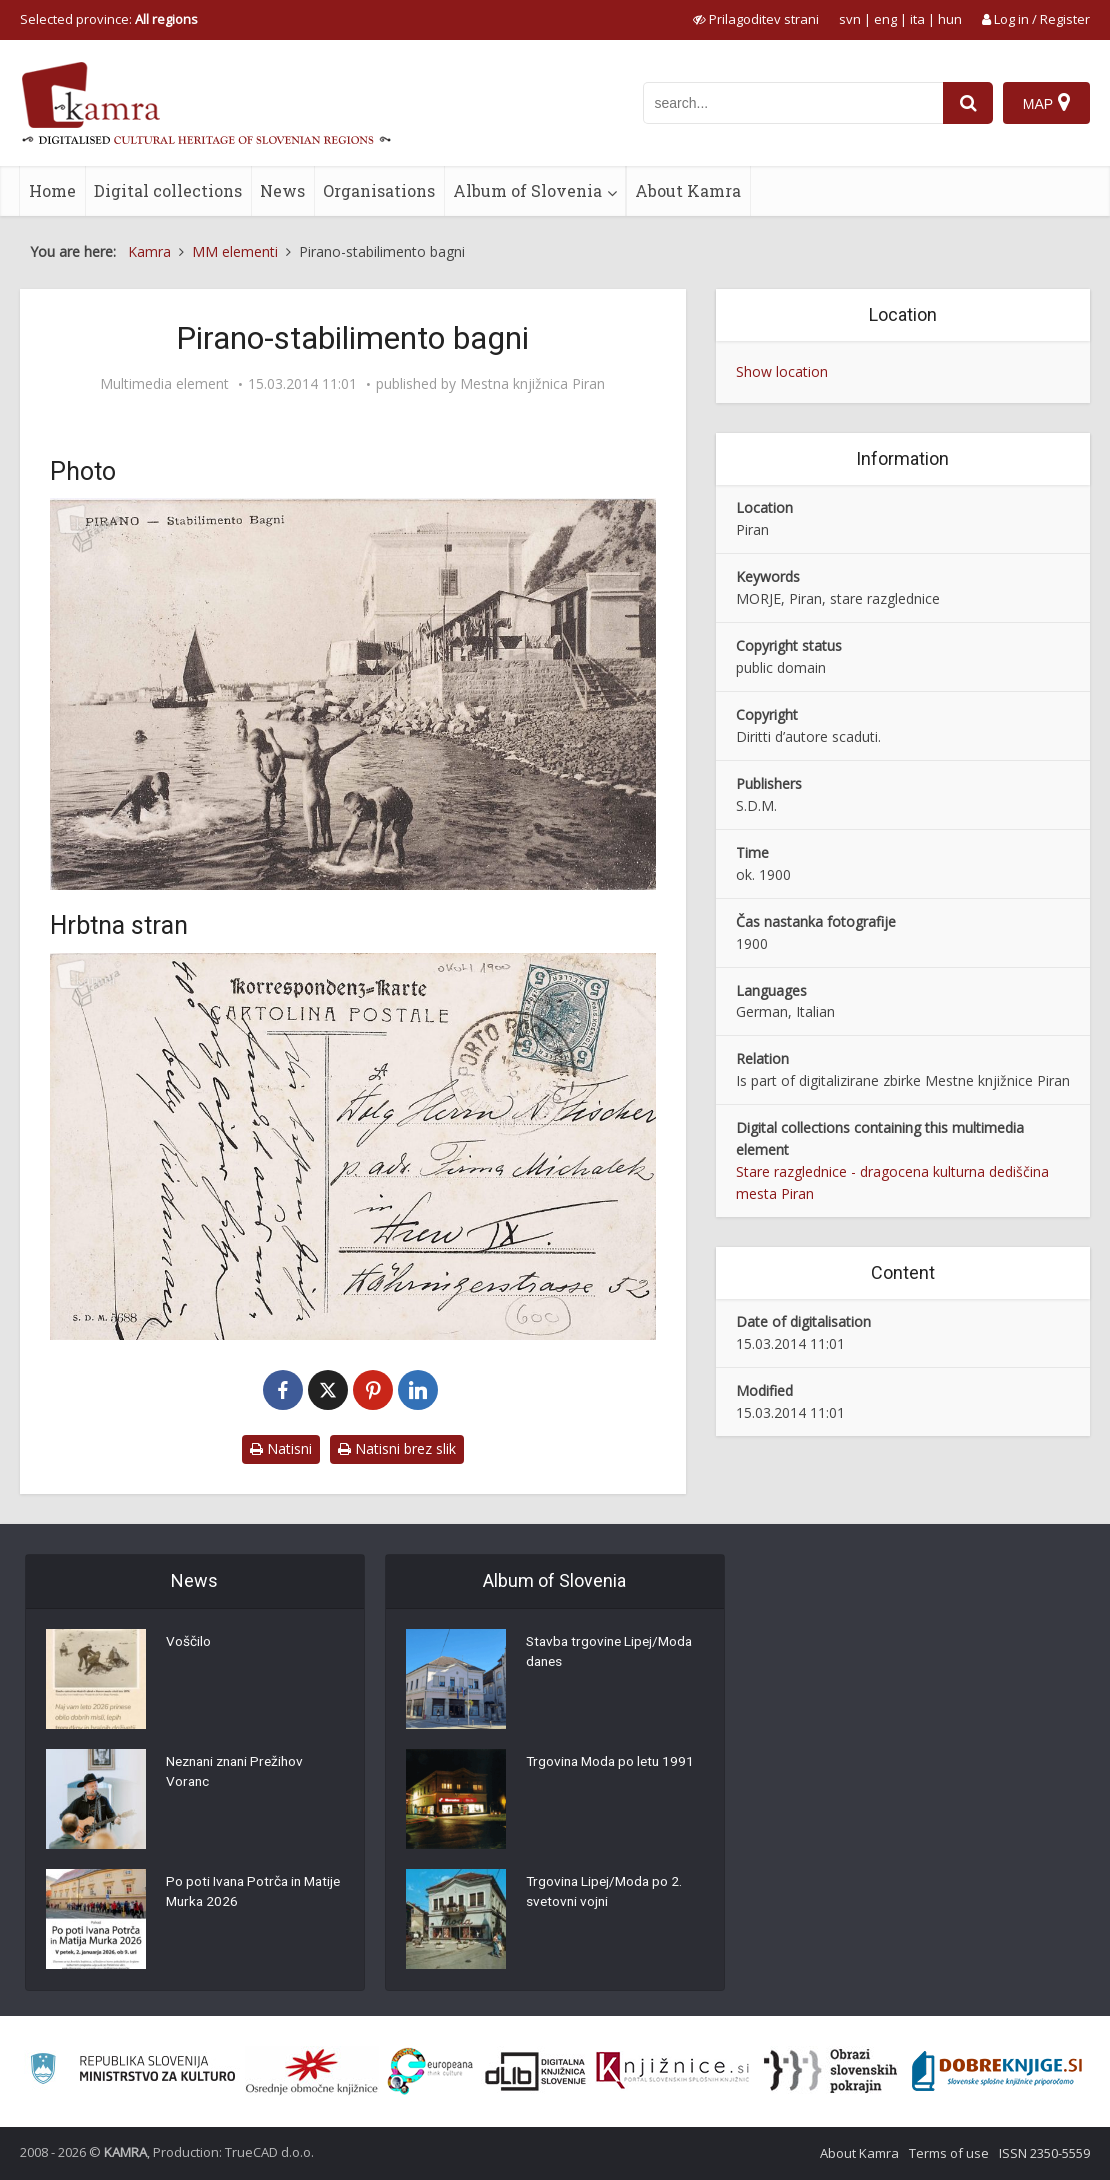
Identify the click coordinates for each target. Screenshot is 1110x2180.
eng (885, 19)
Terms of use (949, 2153)
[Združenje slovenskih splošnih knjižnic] (672, 2071)
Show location (782, 371)
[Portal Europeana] (430, 2071)
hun (950, 19)
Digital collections (168, 190)
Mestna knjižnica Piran (532, 384)
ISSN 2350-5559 (1044, 2153)
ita (917, 19)
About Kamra (688, 190)
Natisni (281, 1448)
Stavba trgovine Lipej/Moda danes (613, 1654)
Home (52, 190)
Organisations (379, 190)
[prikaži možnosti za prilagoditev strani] (756, 19)
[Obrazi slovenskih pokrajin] (830, 2071)
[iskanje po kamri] (793, 103)
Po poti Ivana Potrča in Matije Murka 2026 (236, 1894)
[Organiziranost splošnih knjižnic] (312, 2071)
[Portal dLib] (536, 2071)
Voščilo (188, 1644)
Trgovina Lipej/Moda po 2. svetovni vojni (607, 1894)
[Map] (1046, 103)
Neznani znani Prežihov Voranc (240, 1774)
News (282, 190)
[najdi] (968, 103)
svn (850, 19)
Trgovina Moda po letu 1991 (613, 1764)
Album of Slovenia (527, 190)
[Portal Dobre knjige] (997, 2071)
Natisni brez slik (397, 1448)
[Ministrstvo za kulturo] (132, 2071)
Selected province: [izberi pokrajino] (109, 19)
